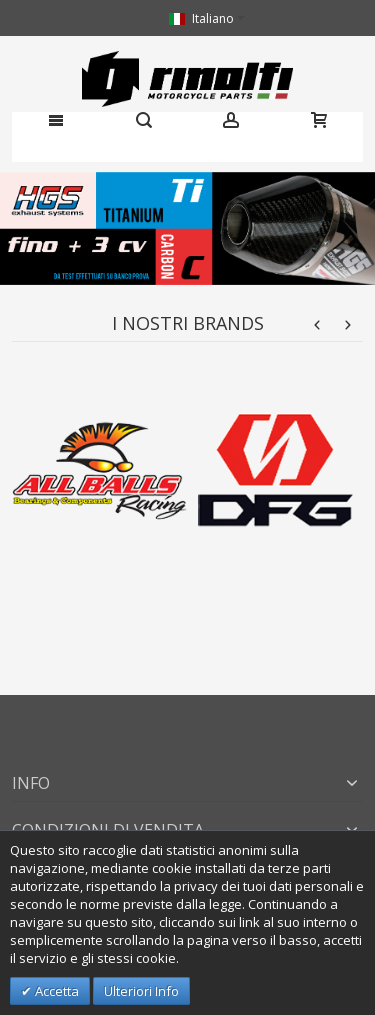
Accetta (55, 991)
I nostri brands (188, 323)
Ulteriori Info (141, 991)
